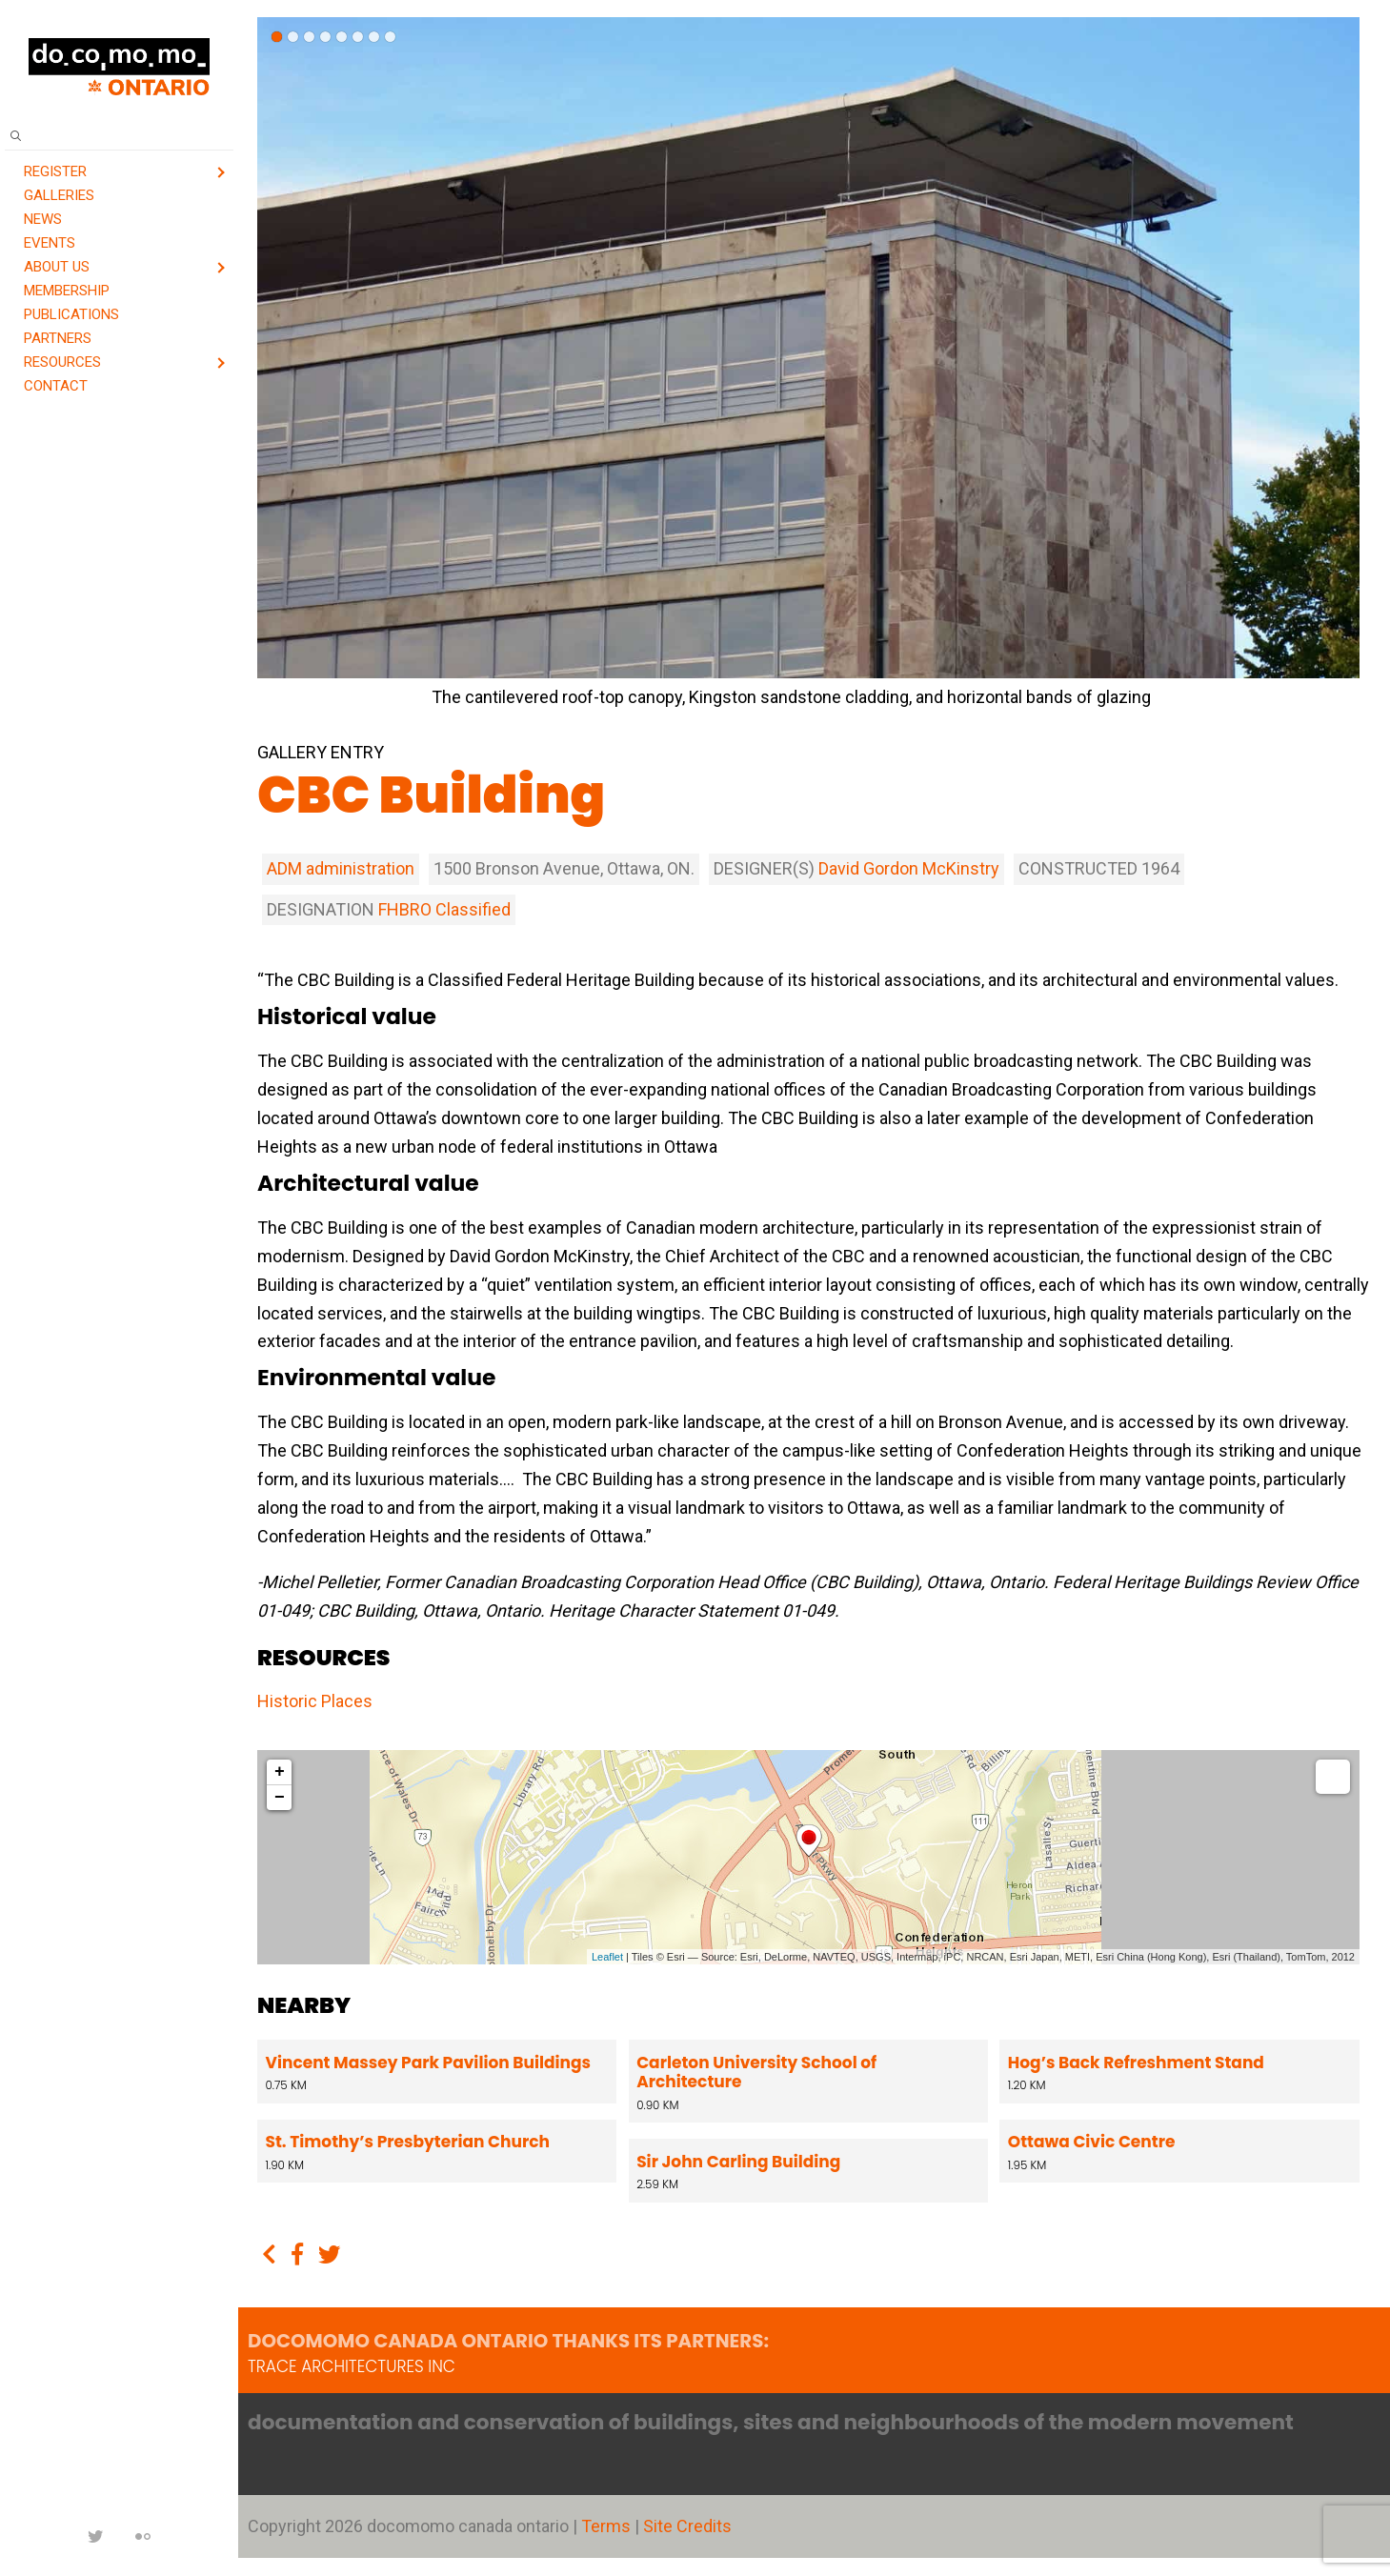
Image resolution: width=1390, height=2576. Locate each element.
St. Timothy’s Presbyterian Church (408, 2141)
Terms (608, 2526)
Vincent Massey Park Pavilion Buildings (429, 2062)
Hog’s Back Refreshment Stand (1133, 2062)
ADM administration (340, 868)
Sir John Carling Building (737, 2161)
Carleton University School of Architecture (755, 2072)
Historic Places (315, 1701)
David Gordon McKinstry (908, 868)
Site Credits (687, 2526)
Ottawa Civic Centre (1089, 2141)
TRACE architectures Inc (351, 2366)
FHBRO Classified (444, 909)
